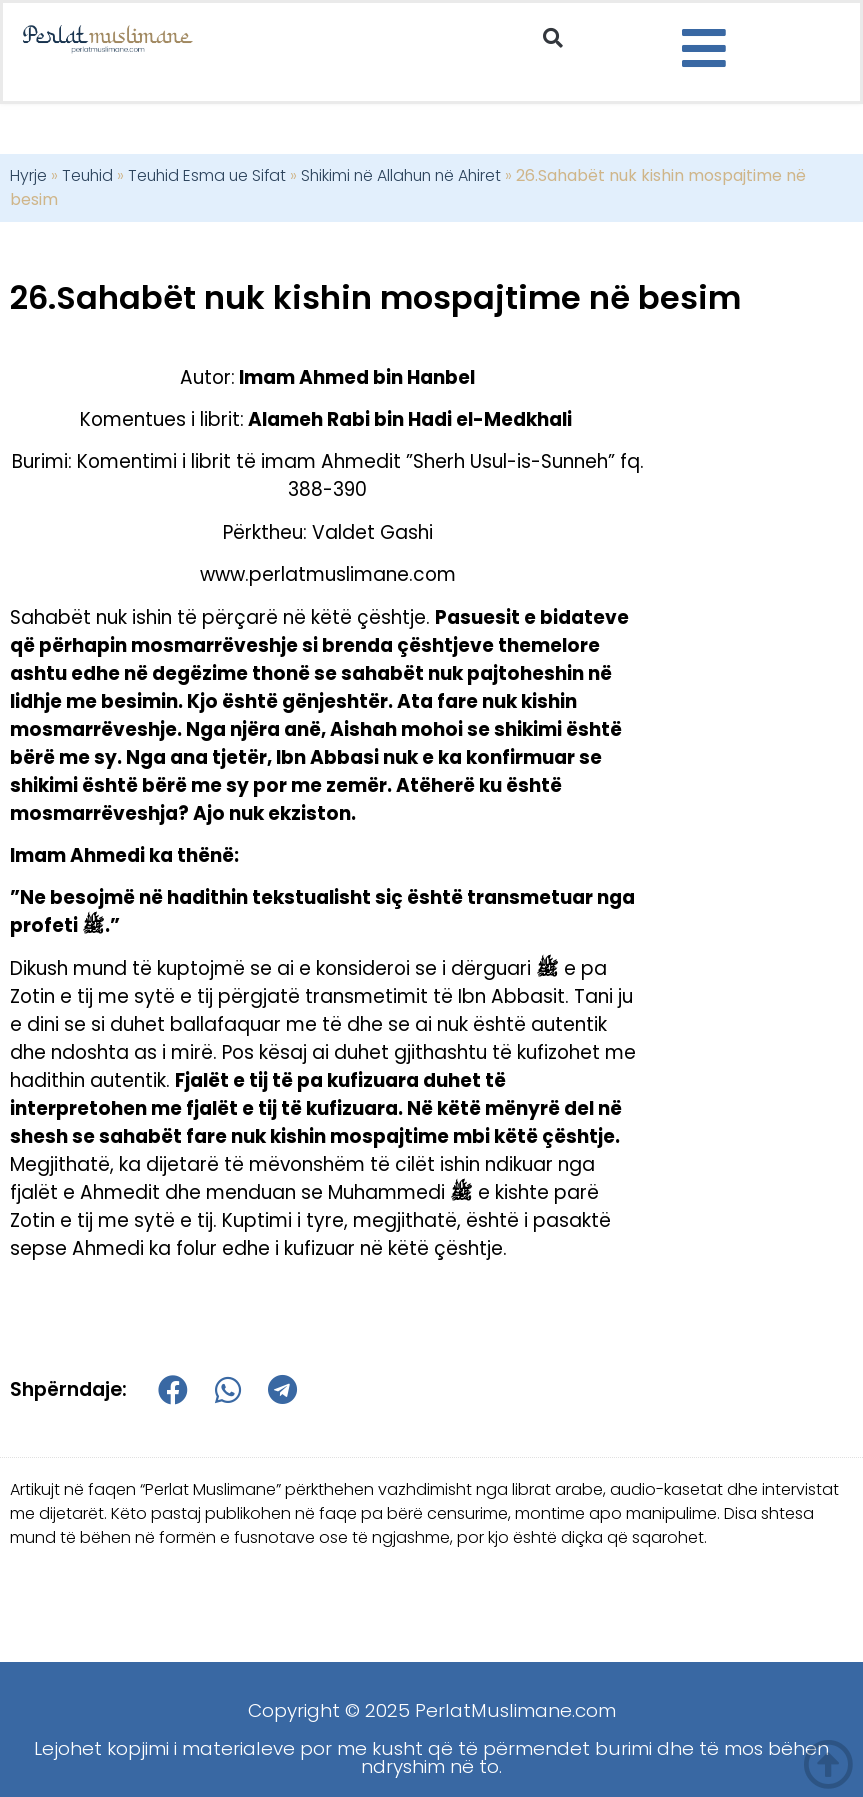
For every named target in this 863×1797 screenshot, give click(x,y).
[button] (553, 38)
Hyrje (28, 175)
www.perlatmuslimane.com (328, 574)
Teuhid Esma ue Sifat (207, 175)
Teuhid (87, 175)
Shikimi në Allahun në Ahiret (401, 175)
